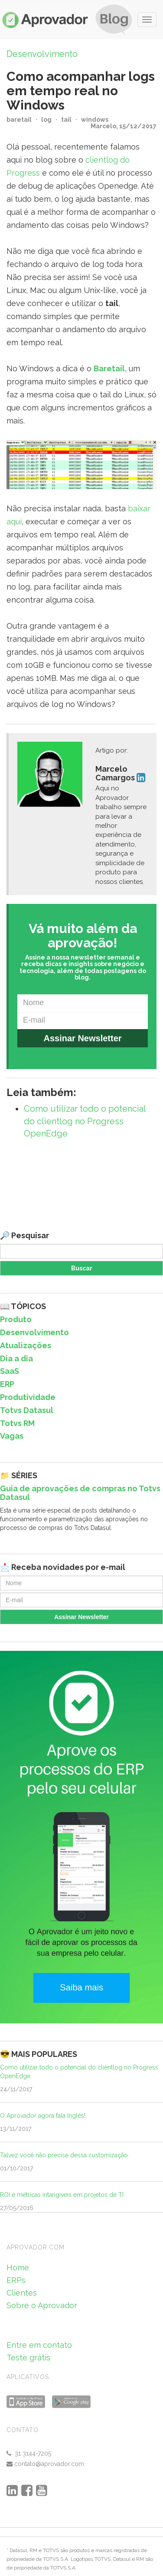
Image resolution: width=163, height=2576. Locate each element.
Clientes (22, 2294)
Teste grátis (28, 2359)
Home (18, 2269)
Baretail (109, 368)
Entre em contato (39, 2346)
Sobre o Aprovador (42, 2306)
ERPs (16, 2281)
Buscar (81, 1268)
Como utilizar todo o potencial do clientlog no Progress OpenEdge (85, 1121)
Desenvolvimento (42, 54)
